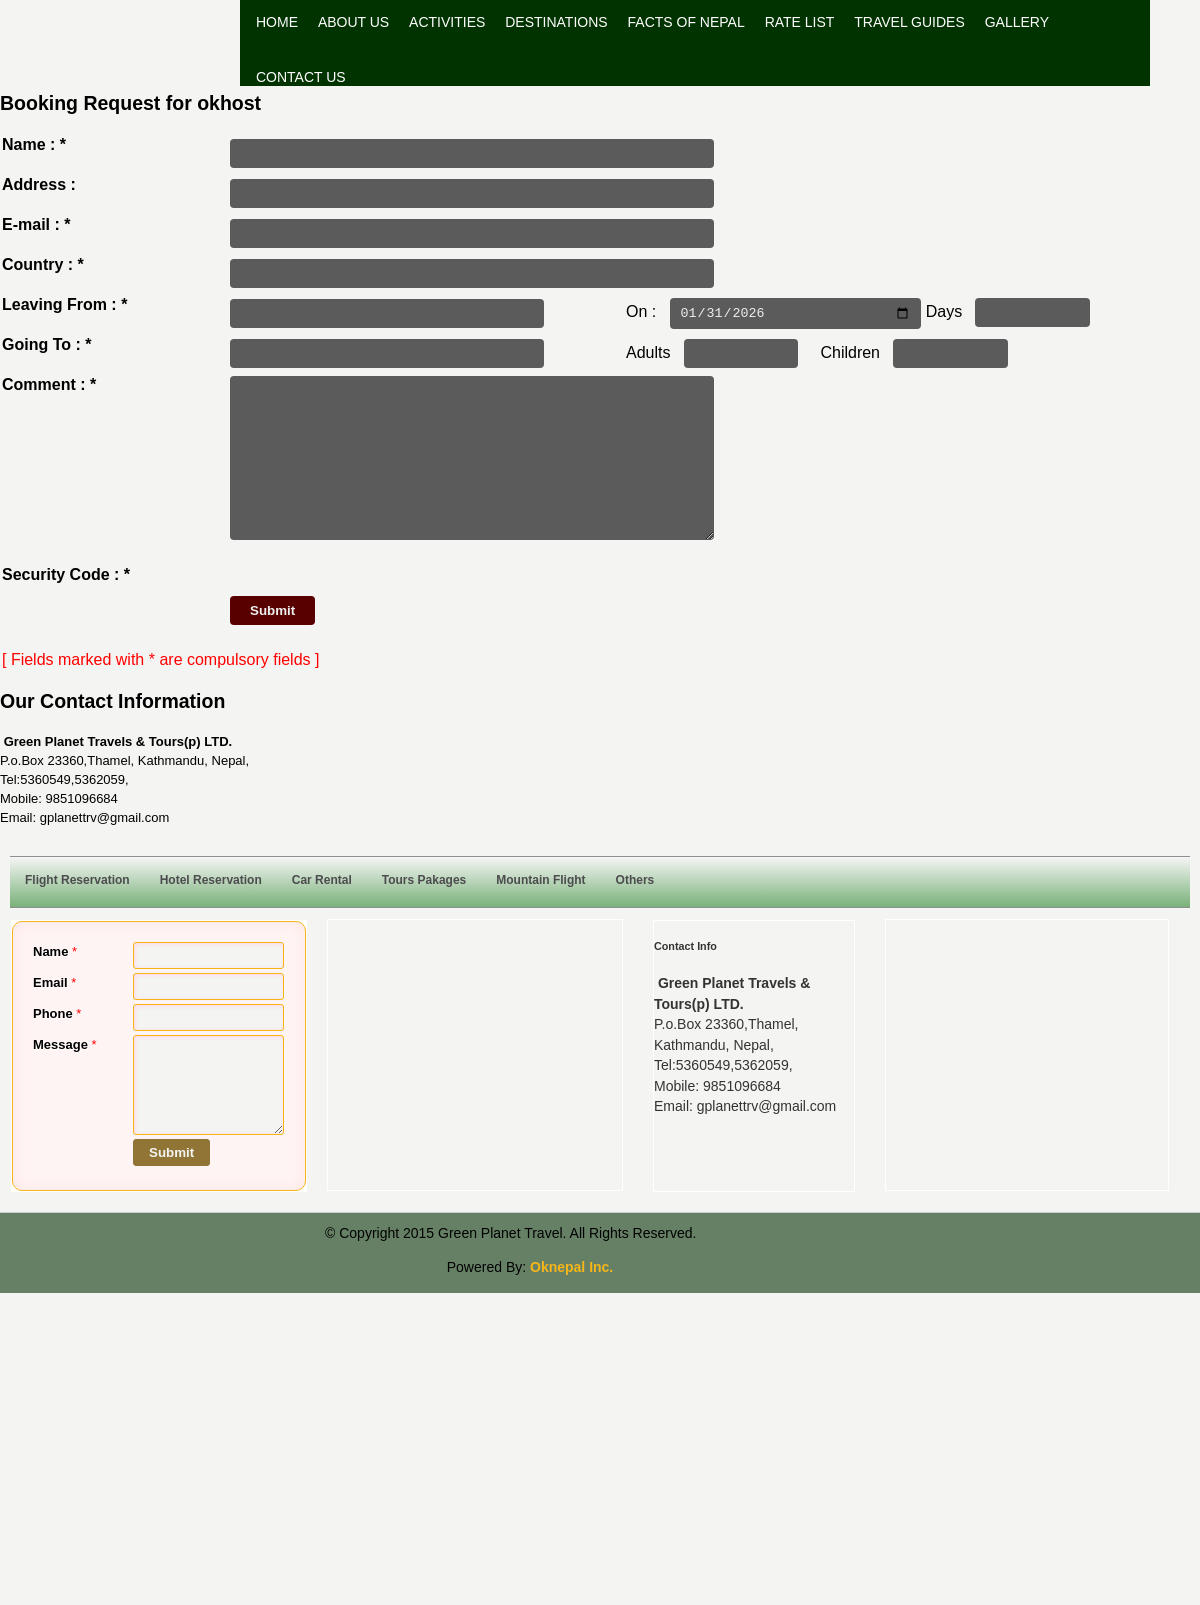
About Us (353, 22)
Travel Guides (909, 22)
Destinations (556, 22)
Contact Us (301, 77)
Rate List (800, 22)
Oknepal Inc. (571, 1297)
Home (277, 22)
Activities (447, 22)
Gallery (1017, 22)
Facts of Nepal (686, 22)
